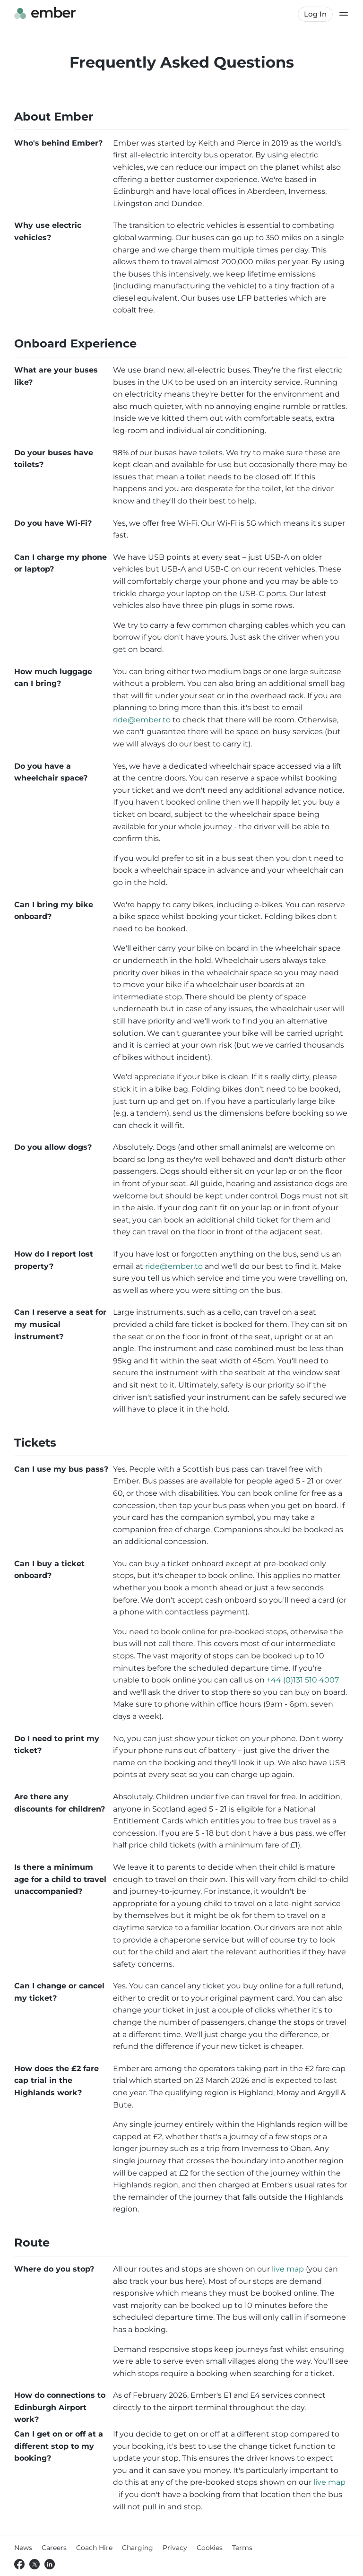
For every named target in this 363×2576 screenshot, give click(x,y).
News (23, 2547)
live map (288, 2268)
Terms (242, 2547)
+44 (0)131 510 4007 (303, 1679)
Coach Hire (94, 2547)
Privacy (175, 2547)
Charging (137, 2547)
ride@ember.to (142, 719)
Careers (54, 2547)
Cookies (210, 2547)
